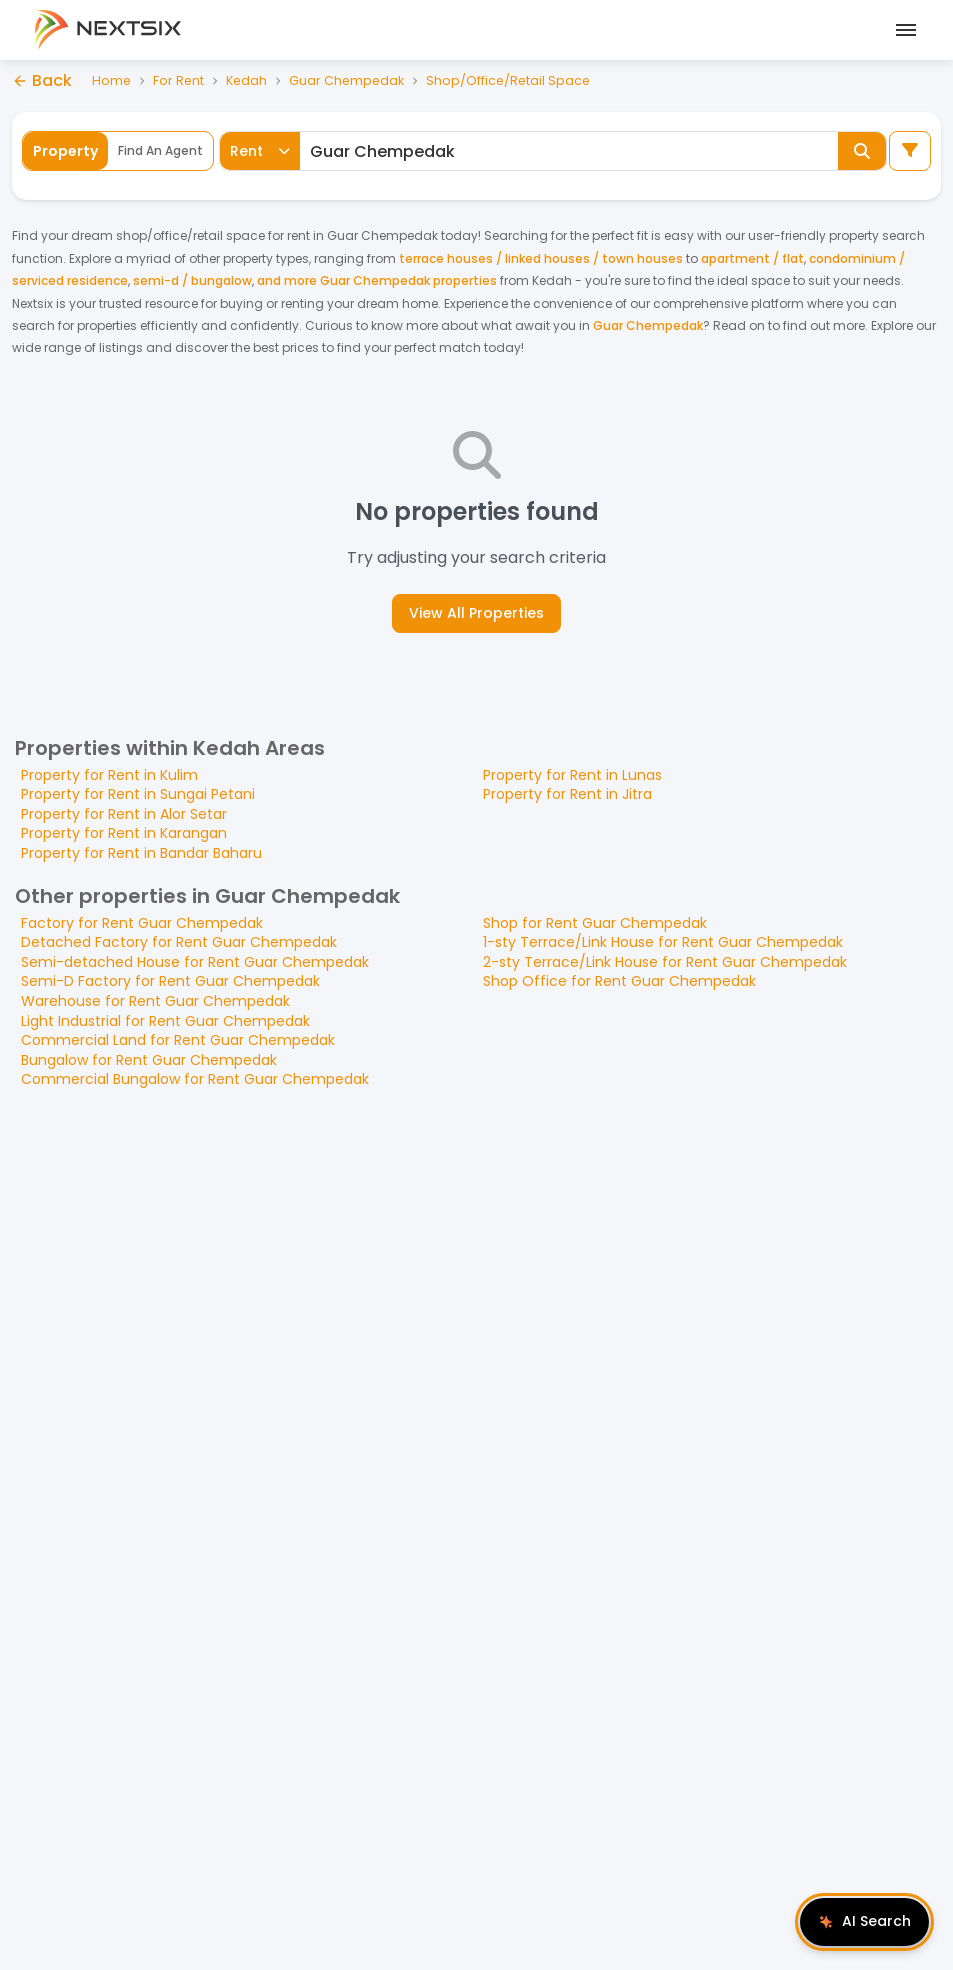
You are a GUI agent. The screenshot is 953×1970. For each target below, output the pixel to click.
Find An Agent (160, 150)
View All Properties (476, 613)
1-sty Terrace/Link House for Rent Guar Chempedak (663, 942)
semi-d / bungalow (192, 280)
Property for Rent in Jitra (567, 794)
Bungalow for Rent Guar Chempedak (149, 1060)
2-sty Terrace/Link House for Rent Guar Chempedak (665, 962)
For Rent (180, 80)
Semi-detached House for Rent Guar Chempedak (195, 962)
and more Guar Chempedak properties (377, 280)
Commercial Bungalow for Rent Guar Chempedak (195, 1079)
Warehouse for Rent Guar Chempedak (155, 1001)
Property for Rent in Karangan (124, 833)
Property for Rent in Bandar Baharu (141, 853)
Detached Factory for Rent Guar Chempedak (179, 942)
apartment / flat (752, 258)
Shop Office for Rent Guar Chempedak (619, 981)
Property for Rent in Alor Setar (124, 814)
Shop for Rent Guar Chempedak (595, 923)
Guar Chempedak (351, 80)
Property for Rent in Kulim (109, 775)
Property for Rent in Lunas (572, 775)
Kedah (249, 80)
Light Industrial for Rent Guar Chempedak (165, 1021)
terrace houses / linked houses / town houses (541, 258)
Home (112, 80)
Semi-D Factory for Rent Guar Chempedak (170, 981)
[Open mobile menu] (903, 30)
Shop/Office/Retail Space (515, 80)
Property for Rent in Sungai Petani (138, 794)
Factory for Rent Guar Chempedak (142, 923)
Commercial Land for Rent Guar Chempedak (178, 1040)
